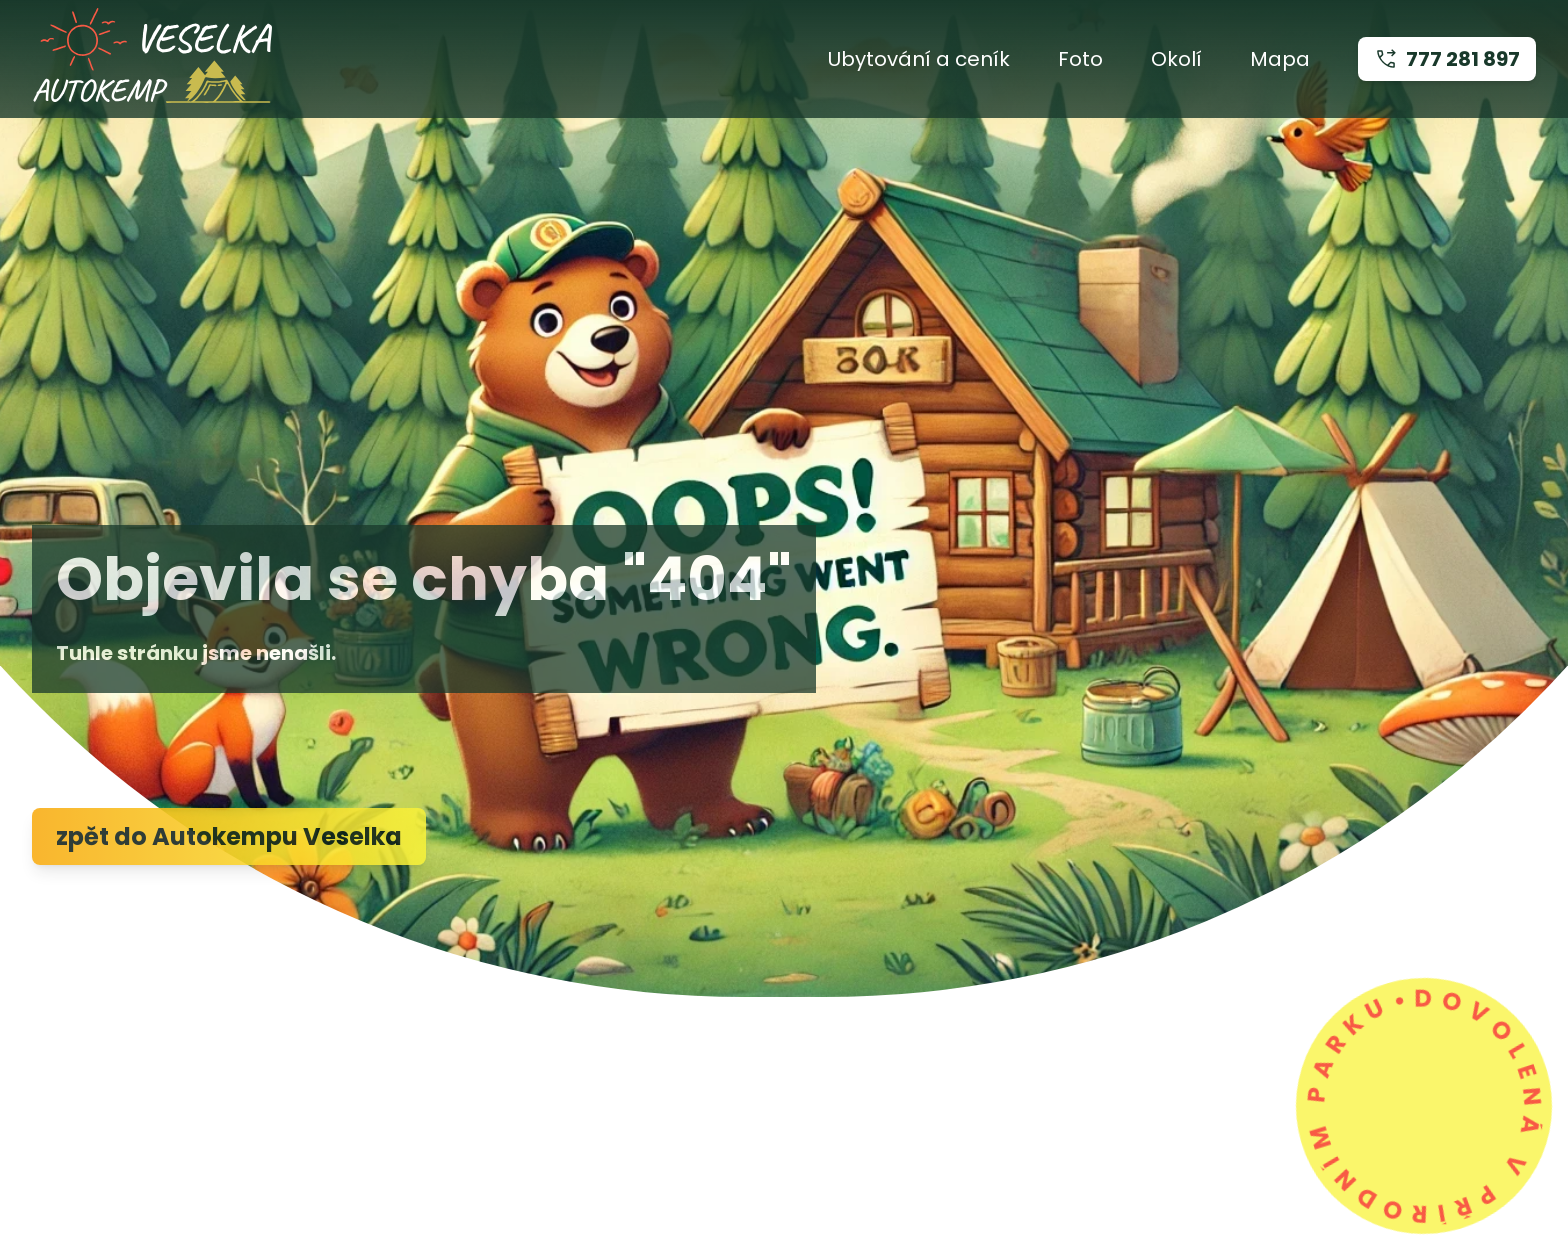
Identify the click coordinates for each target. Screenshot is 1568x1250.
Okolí (1176, 59)
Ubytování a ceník (919, 59)
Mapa (1280, 59)
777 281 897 (1447, 59)
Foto (1080, 59)
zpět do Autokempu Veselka (229, 836)
